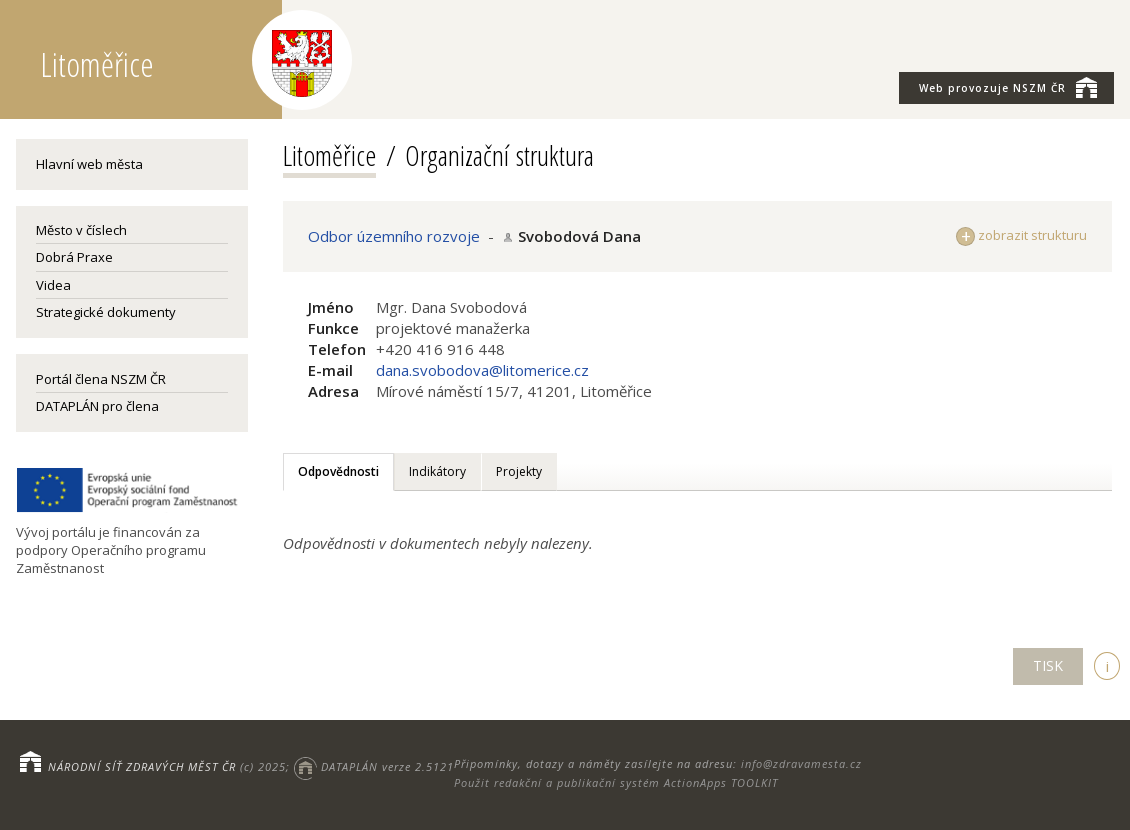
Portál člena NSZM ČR (101, 379)
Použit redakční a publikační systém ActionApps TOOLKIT (616, 782)
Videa (53, 285)
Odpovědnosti (338, 471)
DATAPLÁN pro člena (97, 406)
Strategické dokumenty (106, 312)
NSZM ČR (1008, 87)
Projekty (519, 471)
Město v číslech (81, 230)
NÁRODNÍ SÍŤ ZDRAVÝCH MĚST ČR (142, 766)
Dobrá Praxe (74, 257)
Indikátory (437, 471)
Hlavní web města (89, 164)
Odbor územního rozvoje (394, 236)
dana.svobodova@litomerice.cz (482, 370)
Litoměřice (329, 155)
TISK (1048, 665)
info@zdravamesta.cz (801, 763)
